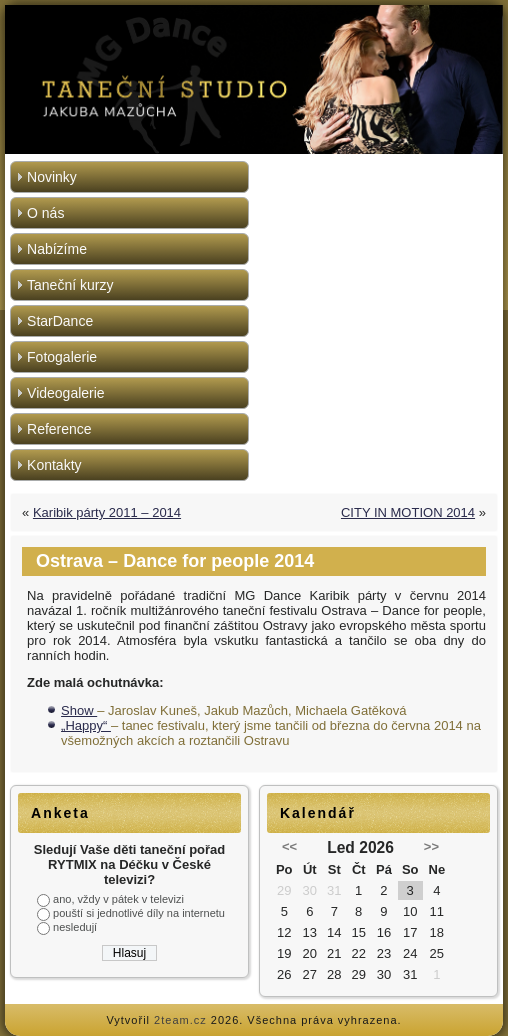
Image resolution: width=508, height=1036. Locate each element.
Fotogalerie (62, 357)
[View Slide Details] (254, 79)
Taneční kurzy (70, 285)
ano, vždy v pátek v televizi (118, 899)
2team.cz (180, 1020)
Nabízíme (57, 249)
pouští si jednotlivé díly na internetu (139, 913)
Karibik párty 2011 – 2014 (107, 512)
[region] (254, 79)
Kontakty (54, 465)
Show (79, 710)
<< (289, 846)
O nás (45, 213)
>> (431, 846)
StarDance (60, 321)
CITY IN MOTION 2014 (408, 512)
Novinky (52, 177)
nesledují (75, 927)
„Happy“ (86, 725)
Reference (59, 429)
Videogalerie (66, 393)
